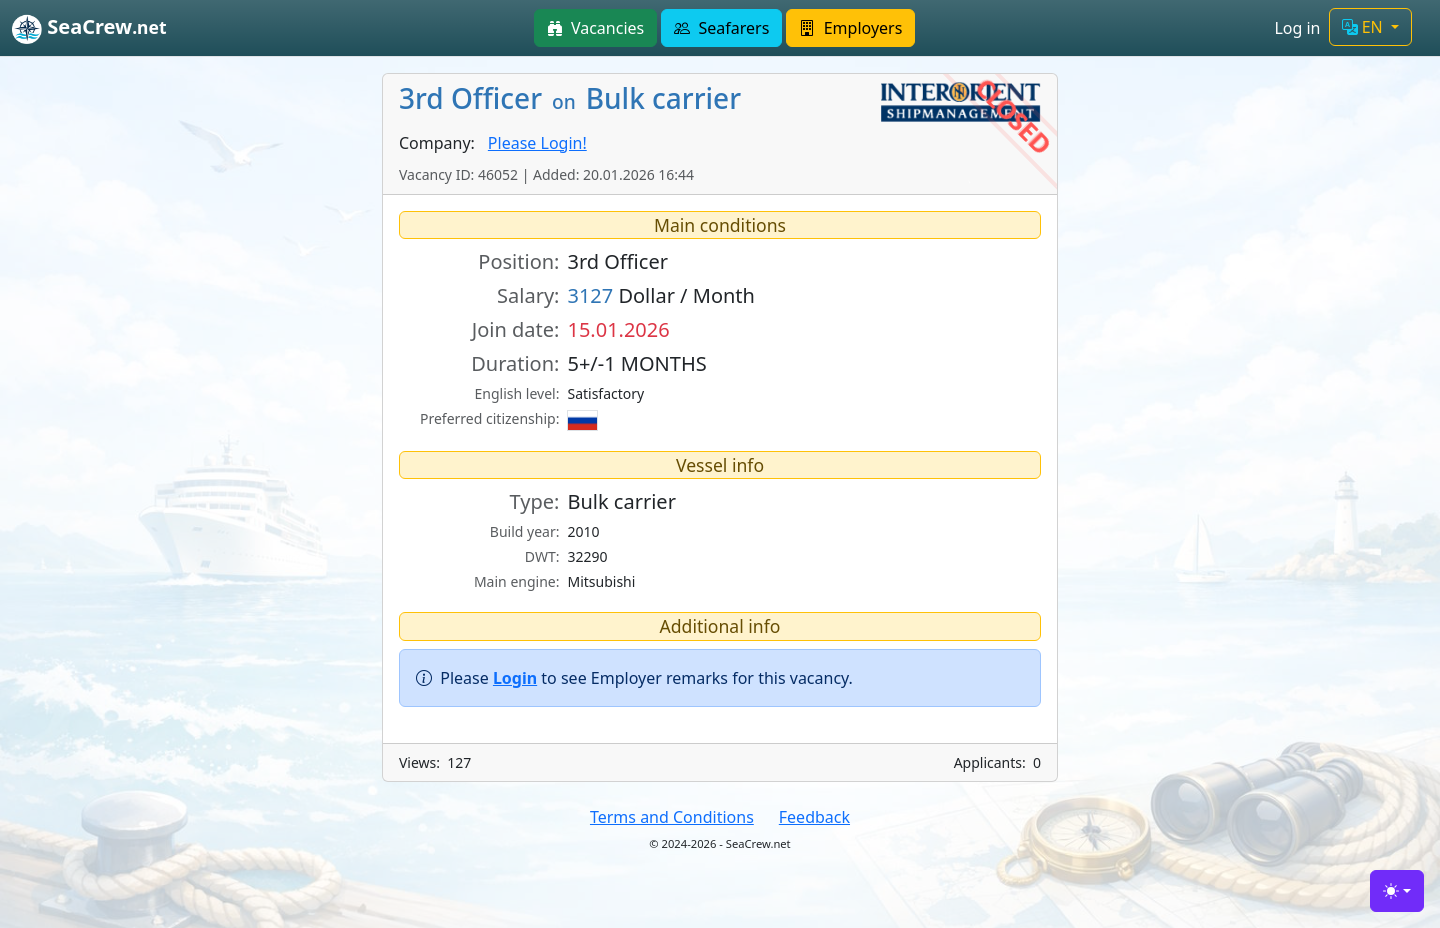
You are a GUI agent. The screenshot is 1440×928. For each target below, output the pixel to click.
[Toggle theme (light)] (1397, 891)
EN (1364, 27)
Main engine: (517, 581)
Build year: (525, 531)
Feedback (814, 817)
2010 (583, 531)
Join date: (516, 329)
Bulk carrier (621, 501)
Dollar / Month (661, 295)
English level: (517, 393)
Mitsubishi (601, 581)
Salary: (528, 295)
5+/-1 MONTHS (636, 363)
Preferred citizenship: (489, 418)
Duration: (515, 363)
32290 (587, 556)
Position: (518, 261)
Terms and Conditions (672, 817)
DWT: (542, 556)
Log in (1297, 28)
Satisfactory (605, 393)
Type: (535, 501)
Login (515, 678)
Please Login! (537, 143)
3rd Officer (617, 261)
